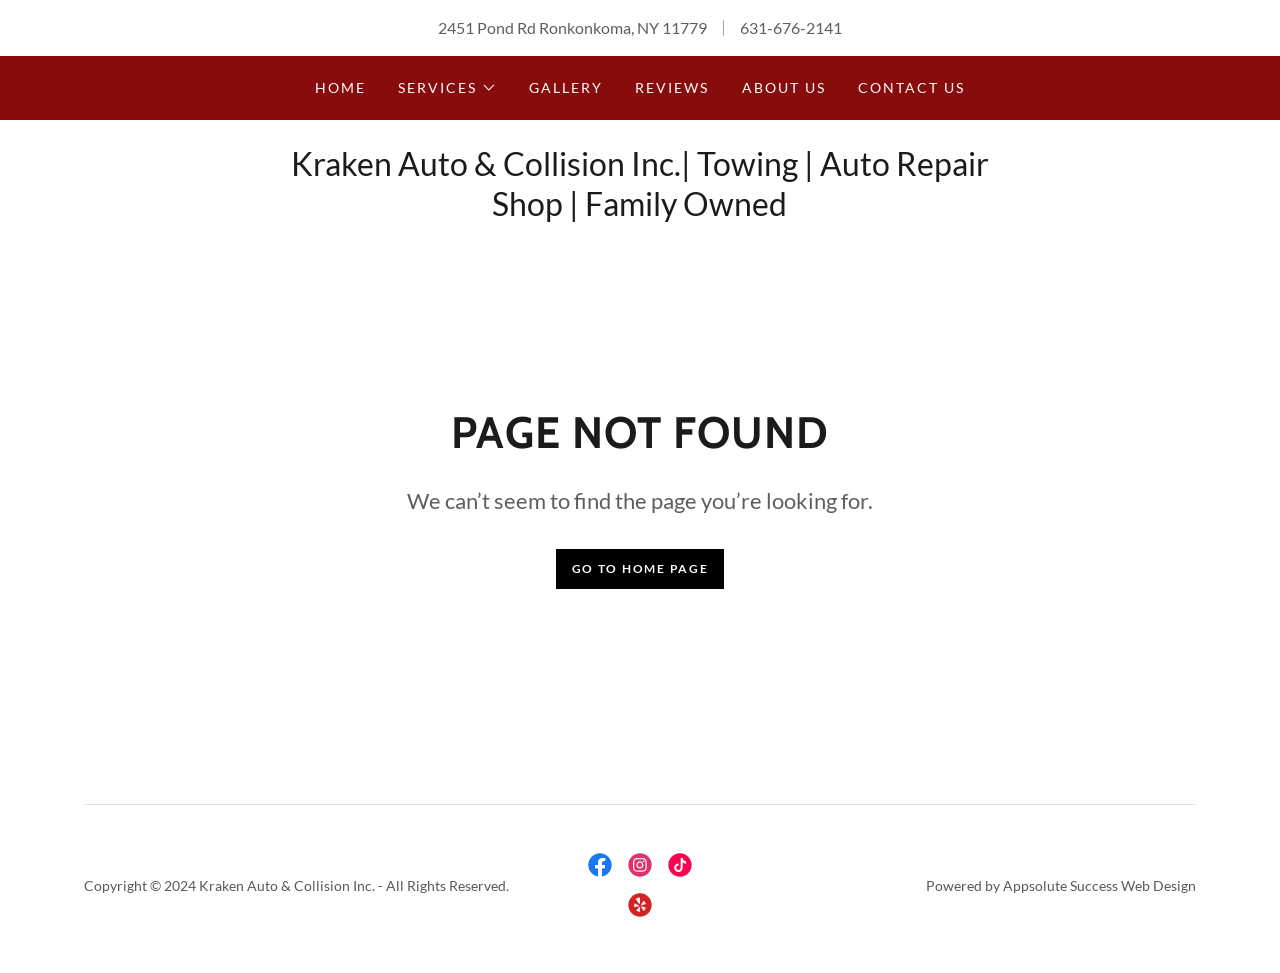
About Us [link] (784, 87)
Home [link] (340, 87)
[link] (600, 865)
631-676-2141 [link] (791, 27)
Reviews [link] (672, 87)
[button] (447, 88)
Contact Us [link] (911, 87)
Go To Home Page (640, 568)
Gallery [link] (566, 87)
